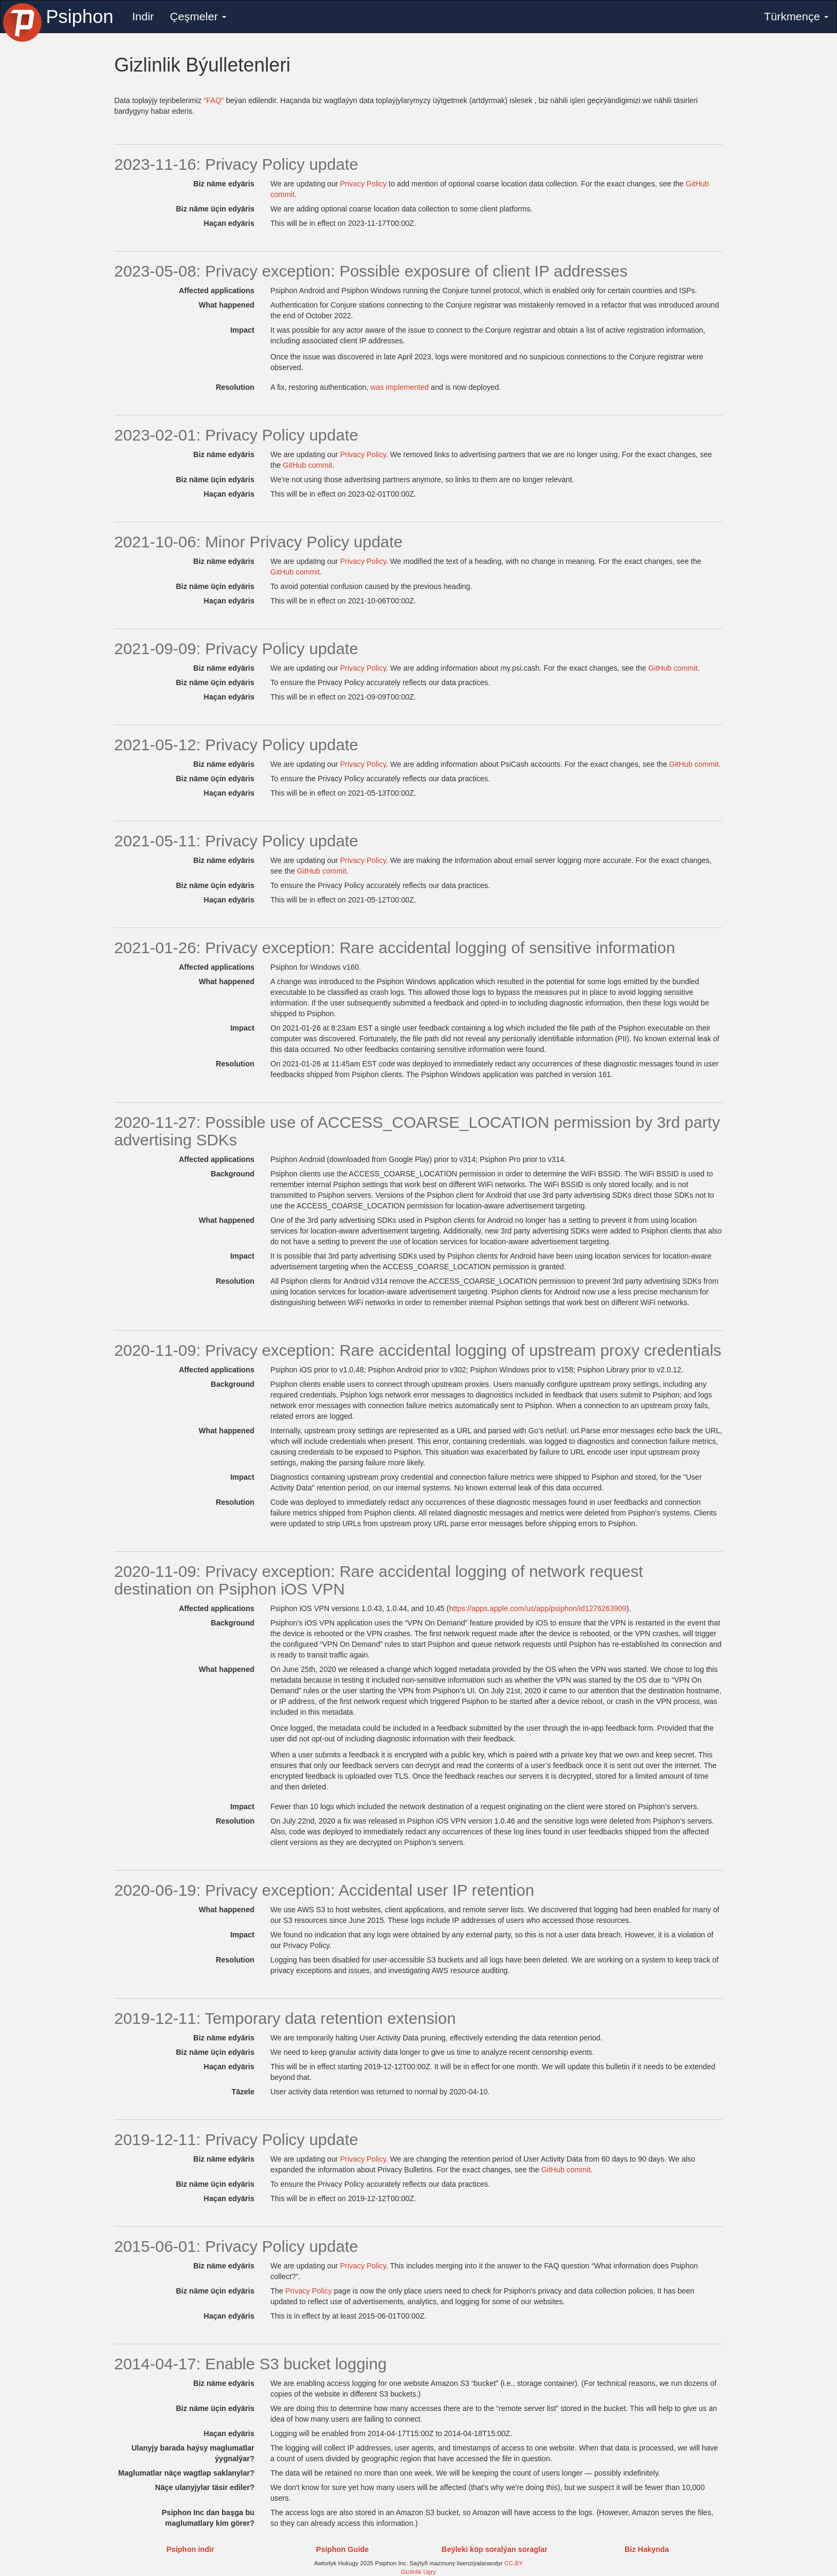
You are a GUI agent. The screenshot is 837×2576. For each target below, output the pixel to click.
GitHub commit (308, 465)
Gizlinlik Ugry (418, 2572)
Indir (143, 16)
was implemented (399, 387)
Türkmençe (796, 16)
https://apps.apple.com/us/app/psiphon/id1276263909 (537, 1608)
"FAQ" (213, 100)
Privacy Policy (363, 183)
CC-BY (513, 2563)
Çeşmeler (198, 16)
